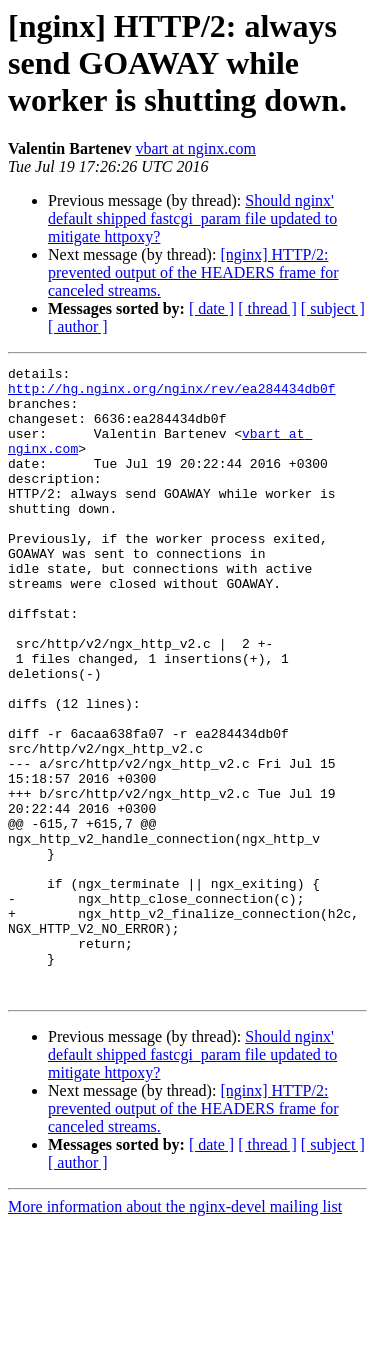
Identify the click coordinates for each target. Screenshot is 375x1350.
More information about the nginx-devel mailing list (175, 1332)
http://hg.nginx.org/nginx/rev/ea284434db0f (172, 394)
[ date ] (211, 308)
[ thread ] (267, 308)
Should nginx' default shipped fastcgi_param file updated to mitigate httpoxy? (192, 218)
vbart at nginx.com (195, 148)
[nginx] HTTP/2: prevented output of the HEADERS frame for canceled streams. (193, 272)
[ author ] (78, 326)
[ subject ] (333, 308)
